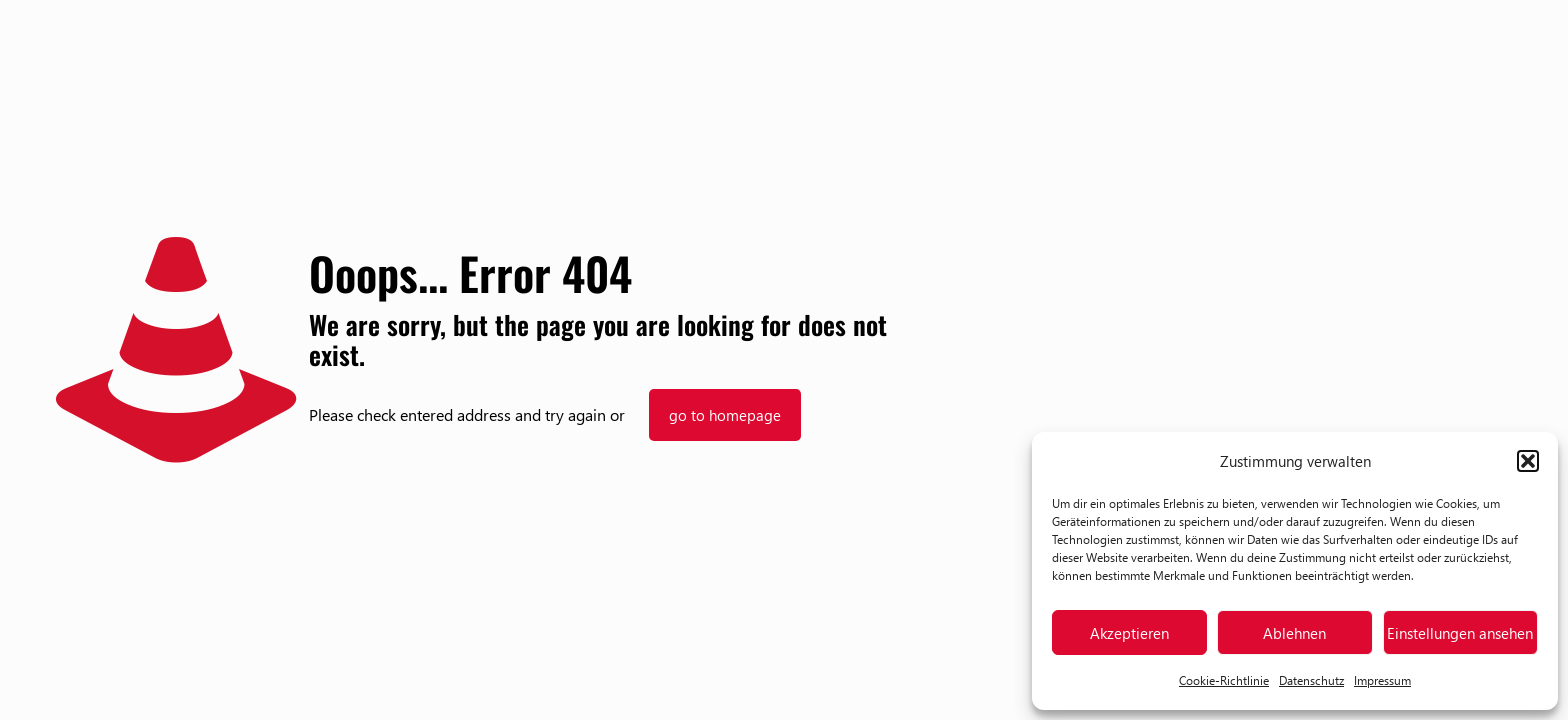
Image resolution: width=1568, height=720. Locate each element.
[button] (1528, 461)
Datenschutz (1311, 680)
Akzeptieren (1129, 633)
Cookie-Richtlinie (1224, 680)
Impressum (1382, 680)
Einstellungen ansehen (1460, 633)
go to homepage (725, 415)
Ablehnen (1294, 633)
